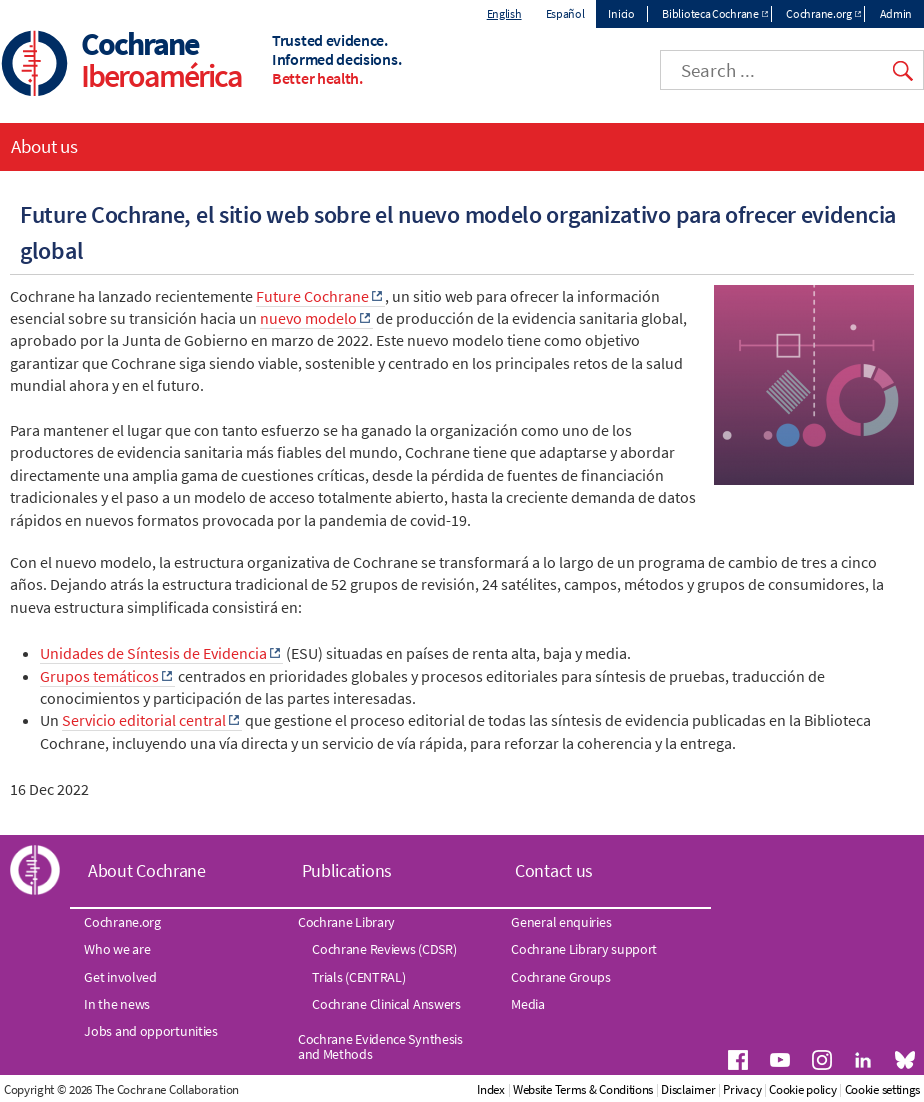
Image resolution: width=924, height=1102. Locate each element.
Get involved (120, 977)
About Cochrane (147, 870)
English (504, 13)
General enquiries (561, 922)
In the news (117, 1004)
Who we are (117, 949)
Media (528, 1004)
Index (491, 1089)
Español (565, 13)
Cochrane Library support (584, 949)
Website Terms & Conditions (583, 1089)
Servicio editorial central (144, 720)
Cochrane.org (818, 13)
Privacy (742, 1089)
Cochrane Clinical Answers (386, 1004)
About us (44, 146)
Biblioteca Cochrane (710, 13)
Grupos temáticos (99, 676)
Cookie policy (802, 1089)
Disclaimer (688, 1089)
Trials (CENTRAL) (358, 977)
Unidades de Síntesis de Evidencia (153, 653)
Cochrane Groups (561, 977)
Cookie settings (883, 1089)
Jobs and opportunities (150, 1031)
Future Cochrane (312, 296)
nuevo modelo (308, 318)
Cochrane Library (346, 922)
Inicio (621, 13)
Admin (896, 13)
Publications (347, 870)
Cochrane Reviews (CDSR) (384, 949)
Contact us (554, 870)
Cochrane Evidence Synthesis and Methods (380, 1046)
